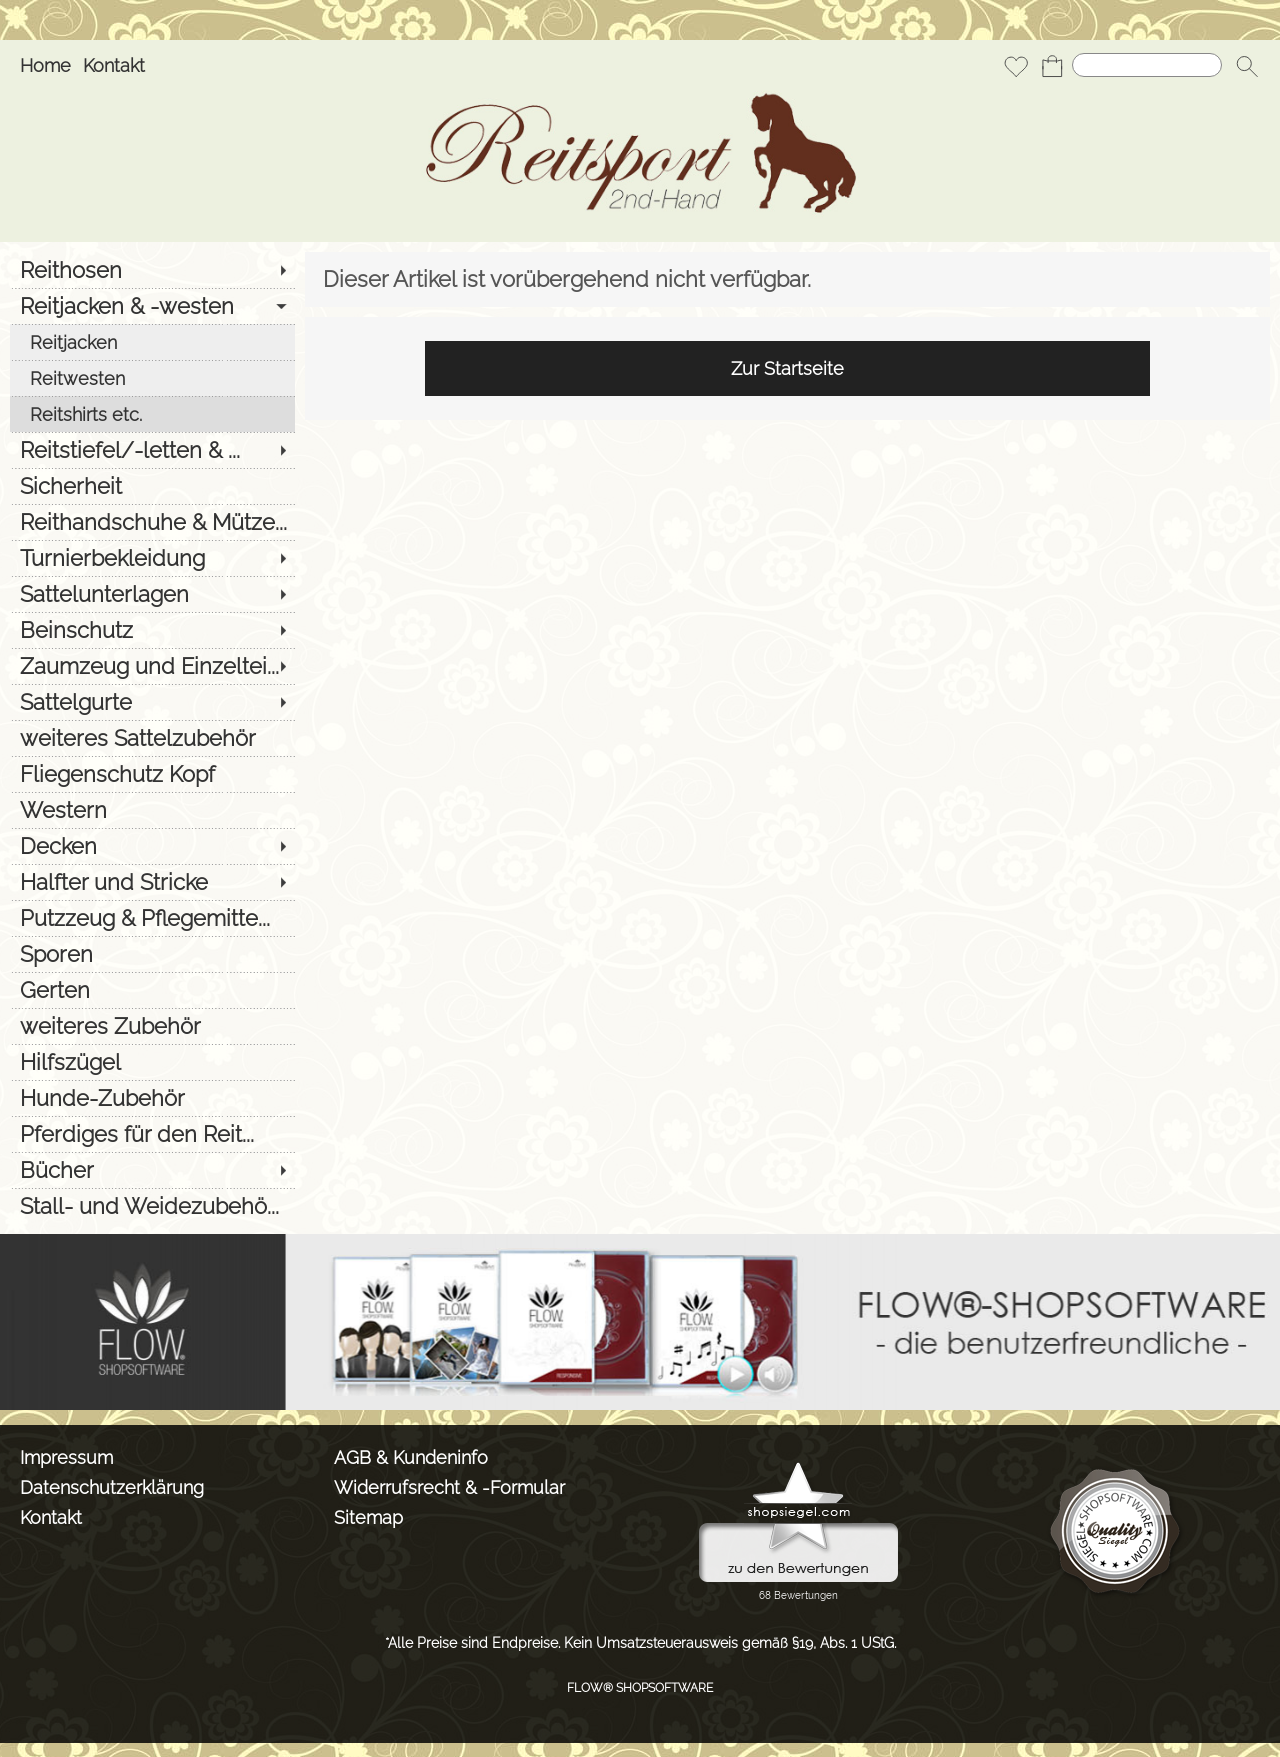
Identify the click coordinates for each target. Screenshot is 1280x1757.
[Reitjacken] (152, 342)
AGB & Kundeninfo (411, 1457)
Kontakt (114, 65)
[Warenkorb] (1052, 66)
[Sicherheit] (152, 486)
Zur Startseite (787, 368)
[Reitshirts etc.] (152, 414)
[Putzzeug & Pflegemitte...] (152, 918)
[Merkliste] (1016, 66)
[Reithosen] (152, 270)
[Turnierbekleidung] (152, 558)
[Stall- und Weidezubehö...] (152, 1206)
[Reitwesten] (152, 378)
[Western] (152, 810)
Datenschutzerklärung (112, 1487)
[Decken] (152, 846)
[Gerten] (152, 990)
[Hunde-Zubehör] (152, 1098)
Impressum (66, 1457)
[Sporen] (152, 954)
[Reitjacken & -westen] (152, 306)
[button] (1247, 66)
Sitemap (368, 1517)
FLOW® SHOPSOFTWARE (640, 1688)
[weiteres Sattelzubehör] (152, 738)
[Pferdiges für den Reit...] (152, 1134)
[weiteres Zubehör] (152, 1026)
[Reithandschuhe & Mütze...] (152, 522)
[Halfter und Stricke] (152, 882)
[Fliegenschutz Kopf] (152, 774)
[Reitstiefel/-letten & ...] (152, 450)
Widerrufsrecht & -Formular (449, 1487)
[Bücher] (152, 1170)
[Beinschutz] (152, 630)
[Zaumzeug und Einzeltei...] (152, 666)
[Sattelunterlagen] (152, 594)
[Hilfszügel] (152, 1062)
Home (45, 65)
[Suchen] (1147, 65)
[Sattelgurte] (152, 702)
